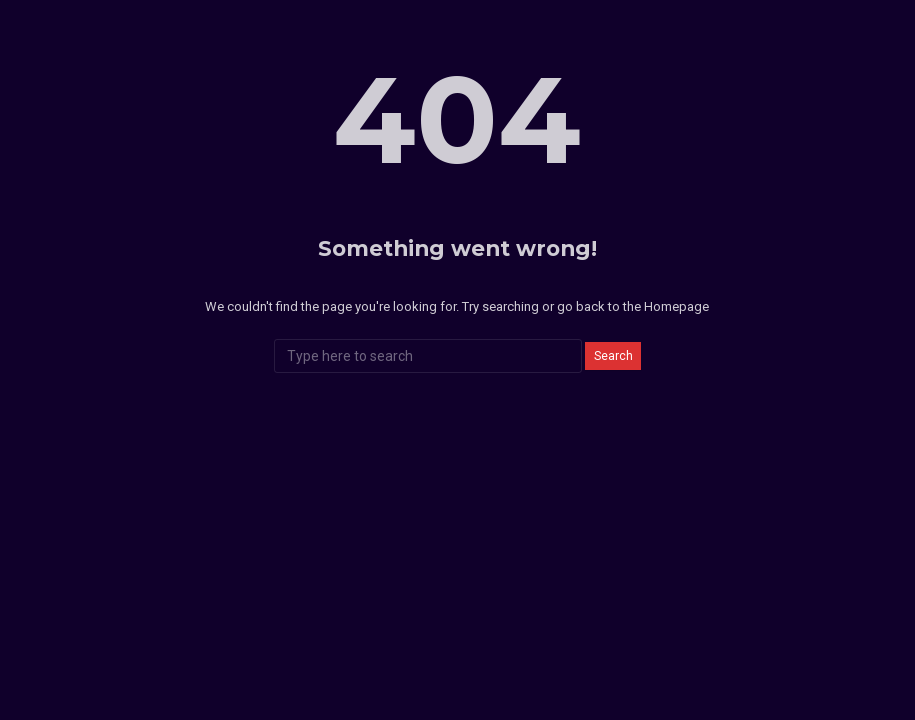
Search (613, 356)
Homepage (676, 306)
